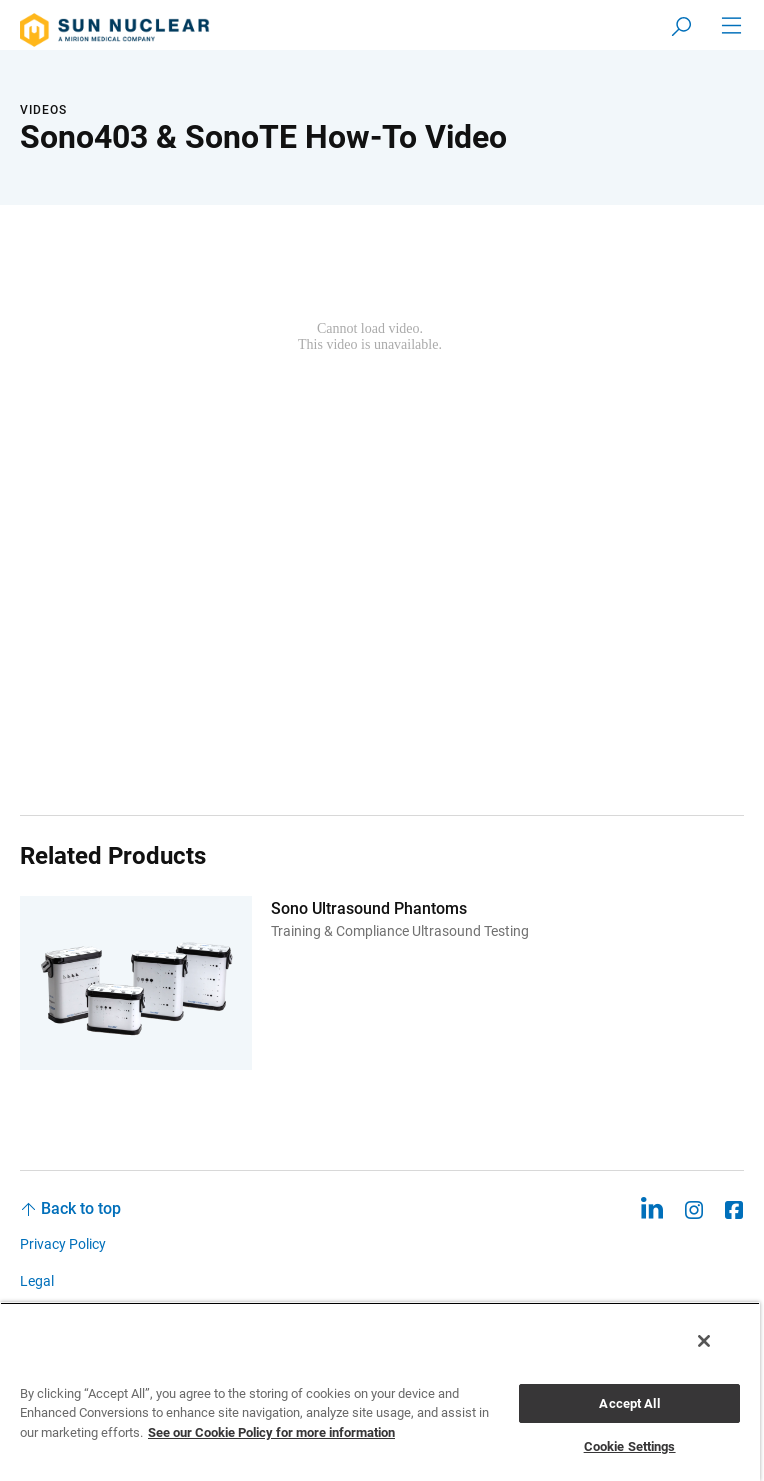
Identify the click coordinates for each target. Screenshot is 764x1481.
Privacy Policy (63, 1244)
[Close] (704, 1341)
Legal (37, 1281)
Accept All (629, 1403)
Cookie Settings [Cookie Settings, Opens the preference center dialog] (630, 1446)
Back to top (81, 1208)
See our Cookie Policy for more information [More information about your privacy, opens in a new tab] (271, 1432)
